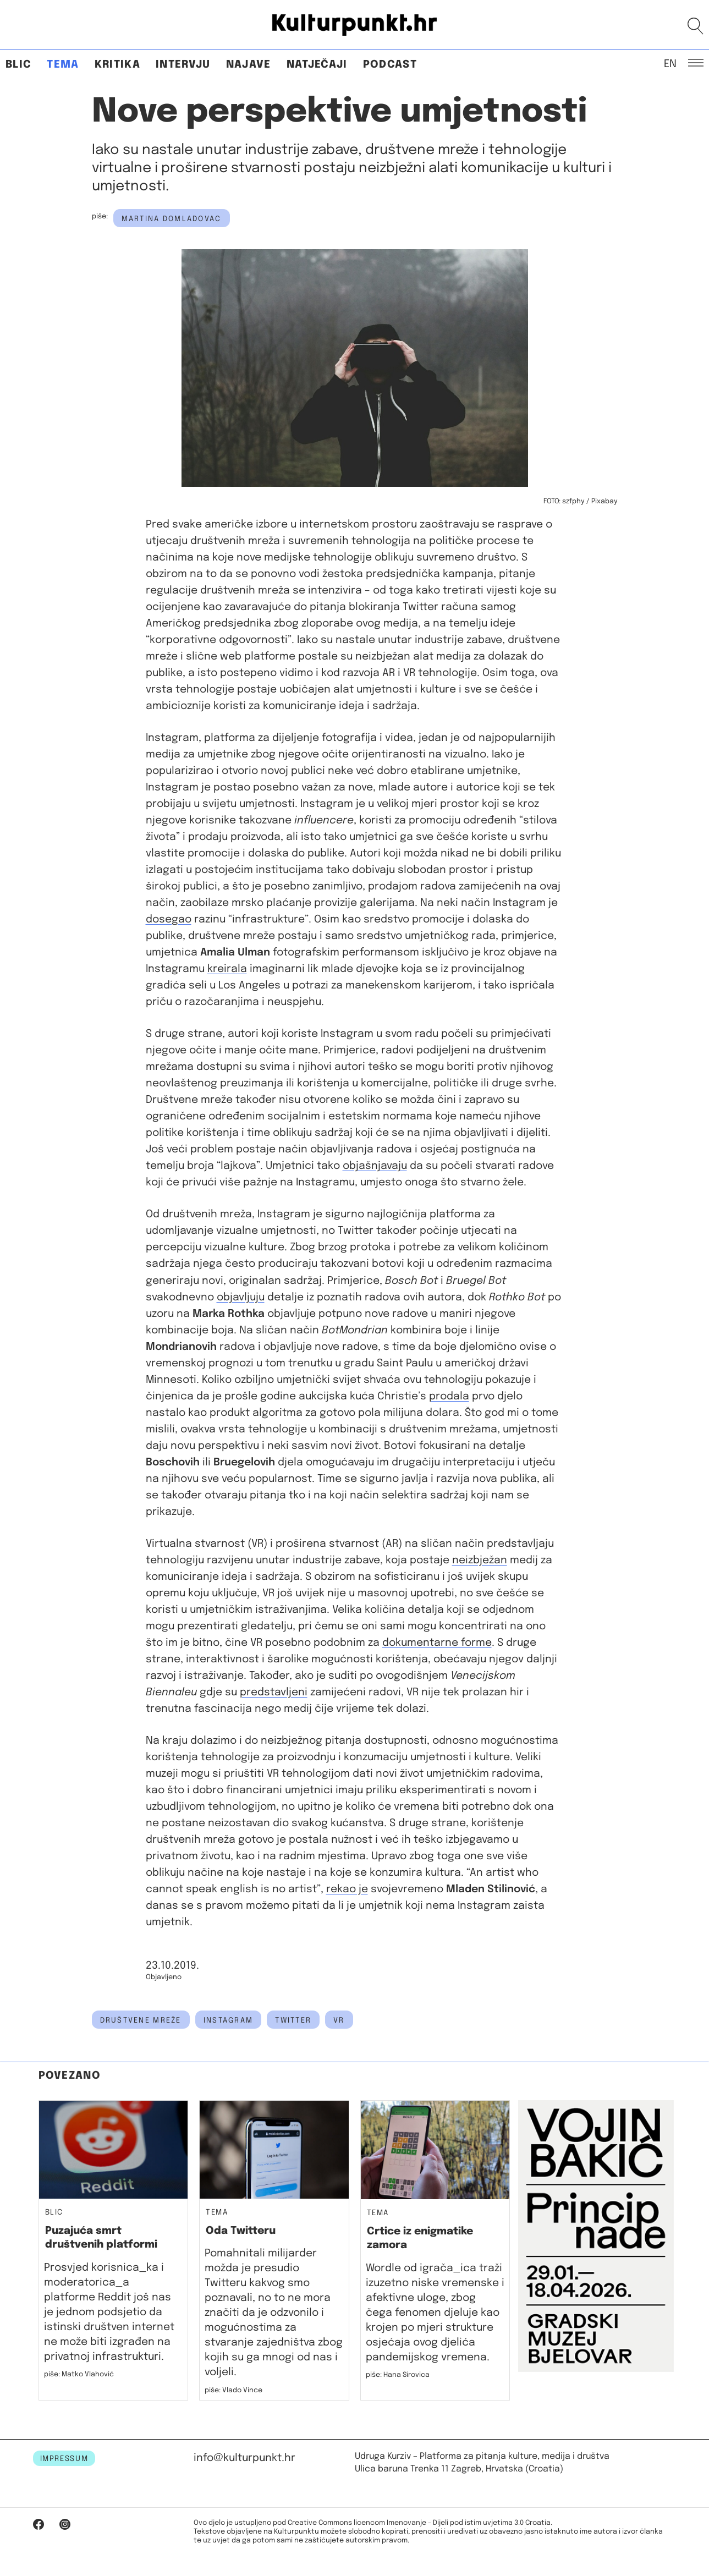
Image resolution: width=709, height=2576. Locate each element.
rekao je (347, 1889)
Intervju (183, 64)
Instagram (229, 2020)
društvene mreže (141, 2020)
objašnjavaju (375, 1166)
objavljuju (241, 1297)
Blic (18, 64)
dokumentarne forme (437, 1643)
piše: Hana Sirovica (398, 2375)
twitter (293, 2020)
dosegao (168, 919)
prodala (449, 1396)
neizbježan (479, 1560)
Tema (63, 64)
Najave (248, 64)
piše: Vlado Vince (233, 2390)
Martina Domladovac (172, 219)
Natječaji (317, 64)
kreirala (227, 969)
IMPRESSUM (64, 2459)
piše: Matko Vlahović (79, 2374)
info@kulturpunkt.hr (244, 2458)
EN (670, 63)
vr (339, 2020)
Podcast (390, 64)
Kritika (117, 64)
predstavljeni (273, 1692)
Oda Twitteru (241, 2231)
